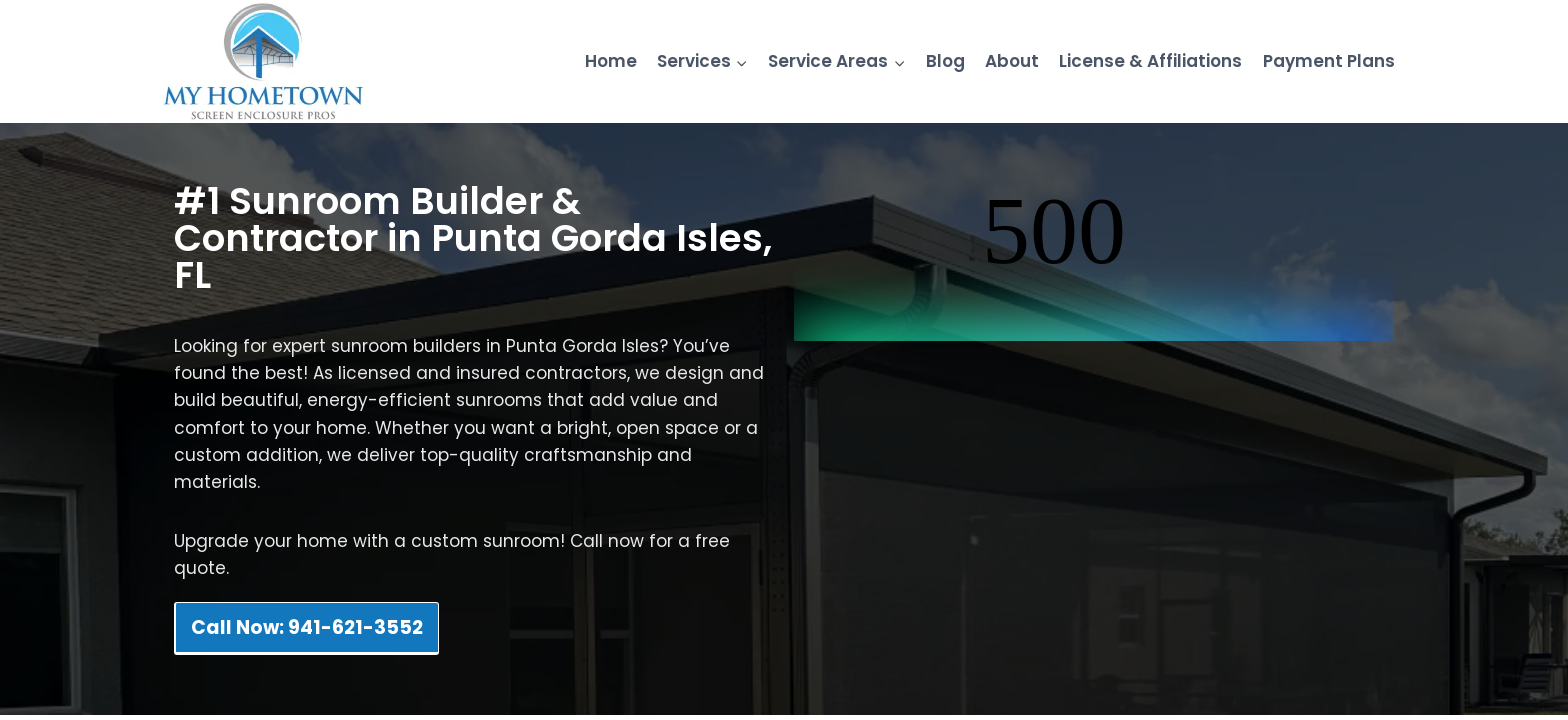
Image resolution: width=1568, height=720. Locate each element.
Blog (945, 61)
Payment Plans (1329, 61)
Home (611, 61)
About (1012, 61)
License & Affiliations (1150, 61)
